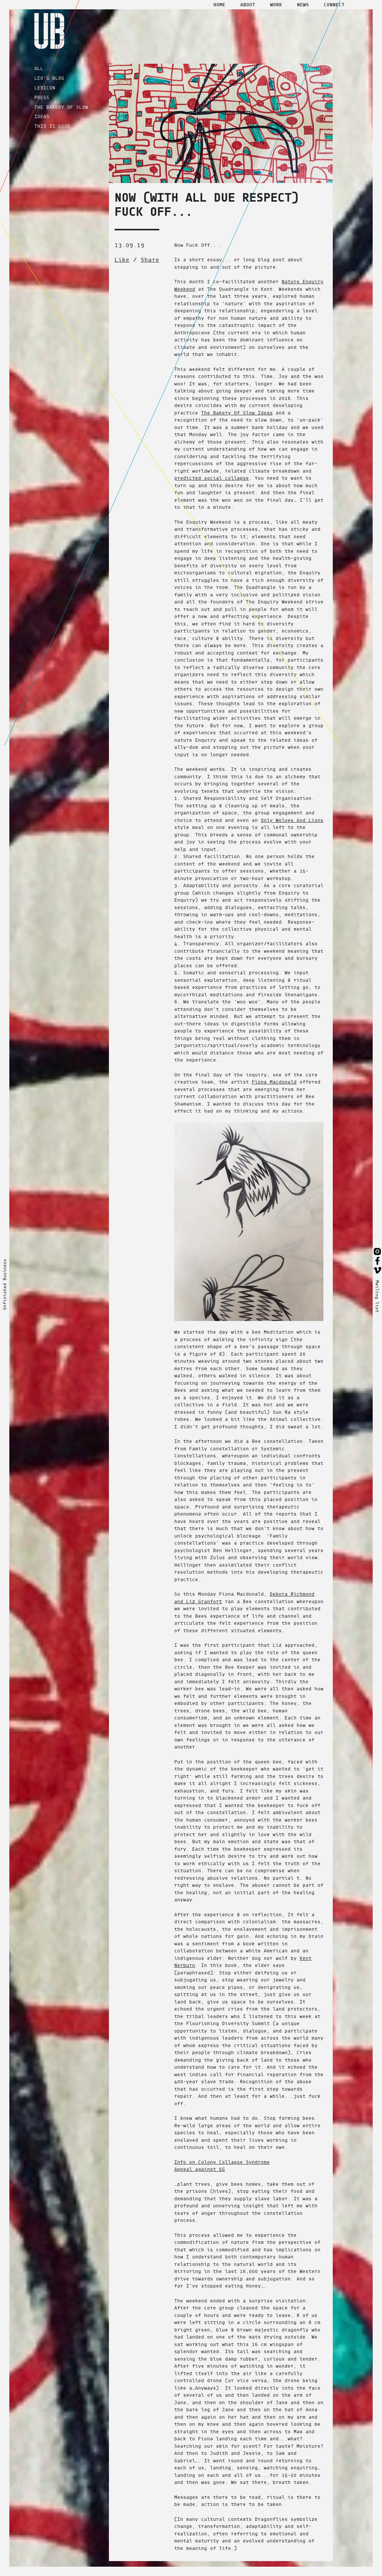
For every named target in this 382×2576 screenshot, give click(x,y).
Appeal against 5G (199, 2169)
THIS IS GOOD (52, 126)
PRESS (41, 97)
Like (122, 259)
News (303, 4)
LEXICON (44, 87)
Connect (334, 4)
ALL (38, 68)
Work (276, 4)
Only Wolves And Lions (292, 820)
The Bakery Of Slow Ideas (237, 412)
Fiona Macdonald (274, 1081)
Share (150, 259)
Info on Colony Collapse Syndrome (222, 2162)
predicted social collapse (211, 478)
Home (219, 4)
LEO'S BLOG (49, 78)
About (247, 4)
